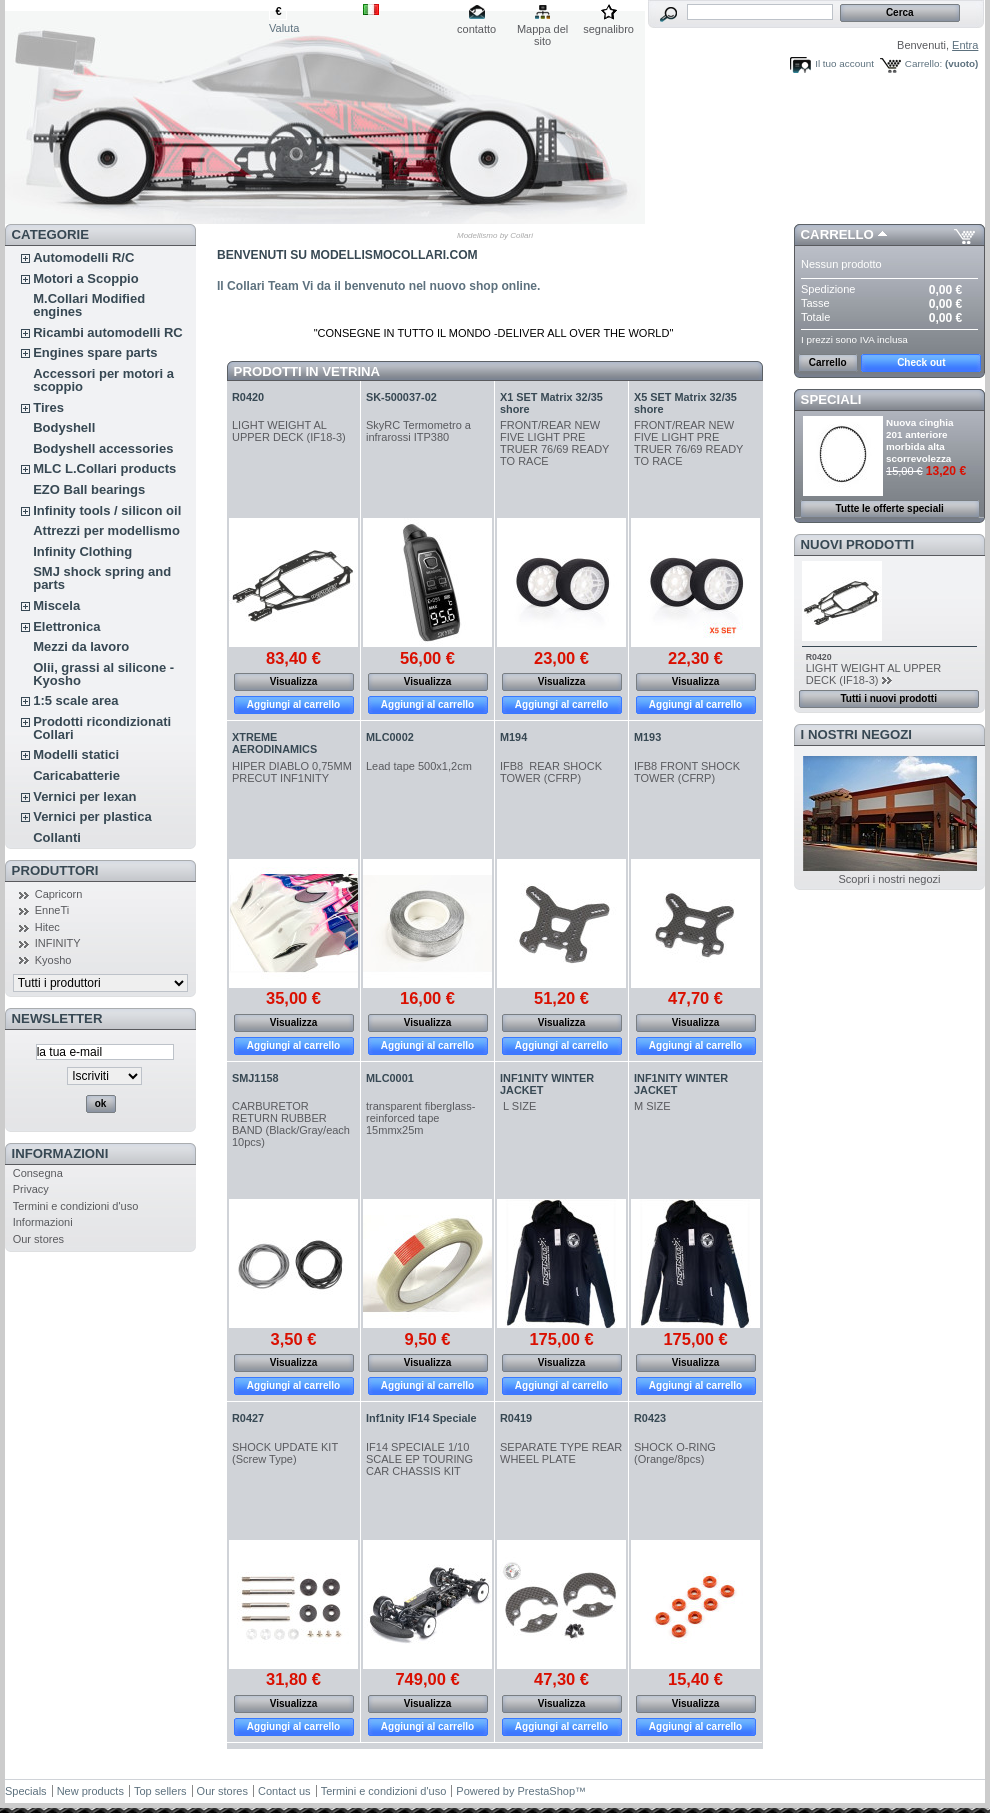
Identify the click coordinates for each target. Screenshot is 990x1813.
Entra (965, 45)
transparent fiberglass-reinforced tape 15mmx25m (420, 1118)
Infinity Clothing (82, 551)
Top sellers (160, 1791)
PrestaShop (546, 1791)
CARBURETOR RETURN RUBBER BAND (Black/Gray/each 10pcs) (291, 1124)
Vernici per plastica (92, 816)
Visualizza (294, 681)
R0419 (516, 1418)
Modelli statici (76, 754)
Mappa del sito (542, 30)
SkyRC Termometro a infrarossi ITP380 (418, 431)
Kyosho (53, 960)
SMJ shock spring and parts (102, 578)
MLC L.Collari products (104, 468)
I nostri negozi (856, 734)
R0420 (248, 397)
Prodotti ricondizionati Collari (102, 728)
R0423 (650, 1418)
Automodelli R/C (83, 257)
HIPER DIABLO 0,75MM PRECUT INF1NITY (292, 772)
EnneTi (52, 910)
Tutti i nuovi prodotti (888, 698)
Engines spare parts (95, 352)
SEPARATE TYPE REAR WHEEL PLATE (561, 1453)
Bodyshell (64, 427)
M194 (513, 737)
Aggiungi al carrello (293, 704)
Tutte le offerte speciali (890, 508)
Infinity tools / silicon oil (107, 510)
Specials (26, 1791)
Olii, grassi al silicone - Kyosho (103, 674)
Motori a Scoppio (85, 278)
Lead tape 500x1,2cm (419, 766)
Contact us (284, 1791)
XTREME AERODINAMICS (274, 743)
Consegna (38, 1173)
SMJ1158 (255, 1078)
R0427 (248, 1418)
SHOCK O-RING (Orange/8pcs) (675, 1453)
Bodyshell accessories (103, 448)
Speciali (831, 399)
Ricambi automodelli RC (108, 332)
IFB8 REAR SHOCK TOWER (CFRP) (551, 772)
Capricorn (59, 894)
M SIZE (652, 1106)
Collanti (57, 837)
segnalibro (608, 29)
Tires (48, 407)
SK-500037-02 (401, 397)
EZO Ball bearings (89, 489)
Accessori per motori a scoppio (103, 380)
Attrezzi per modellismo (106, 530)
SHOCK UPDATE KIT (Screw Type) (285, 1453)
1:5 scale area (75, 700)
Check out (921, 362)
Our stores (38, 1239)
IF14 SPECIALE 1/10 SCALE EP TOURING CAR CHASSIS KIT (419, 1459)
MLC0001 (390, 1078)
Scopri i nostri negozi (889, 879)
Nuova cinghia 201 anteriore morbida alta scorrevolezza (920, 440)
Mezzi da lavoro (81, 646)
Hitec (47, 927)
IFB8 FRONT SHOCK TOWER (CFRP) (687, 772)
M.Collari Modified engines (89, 305)
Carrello (837, 234)
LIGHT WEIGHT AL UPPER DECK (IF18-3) (290, 431)
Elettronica (66, 626)
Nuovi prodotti (858, 544)
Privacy (31, 1189)
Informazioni (60, 1153)
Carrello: (923, 63)
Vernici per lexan (84, 796)
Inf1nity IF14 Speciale (421, 1418)
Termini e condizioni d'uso (76, 1206)
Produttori (55, 870)
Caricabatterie (76, 775)
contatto (476, 29)
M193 (647, 737)
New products (90, 1791)
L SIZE (518, 1106)
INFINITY (58, 943)
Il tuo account (844, 63)
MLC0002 (390, 737)
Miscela (56, 605)
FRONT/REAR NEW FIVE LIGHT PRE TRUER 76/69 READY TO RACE (554, 443)
